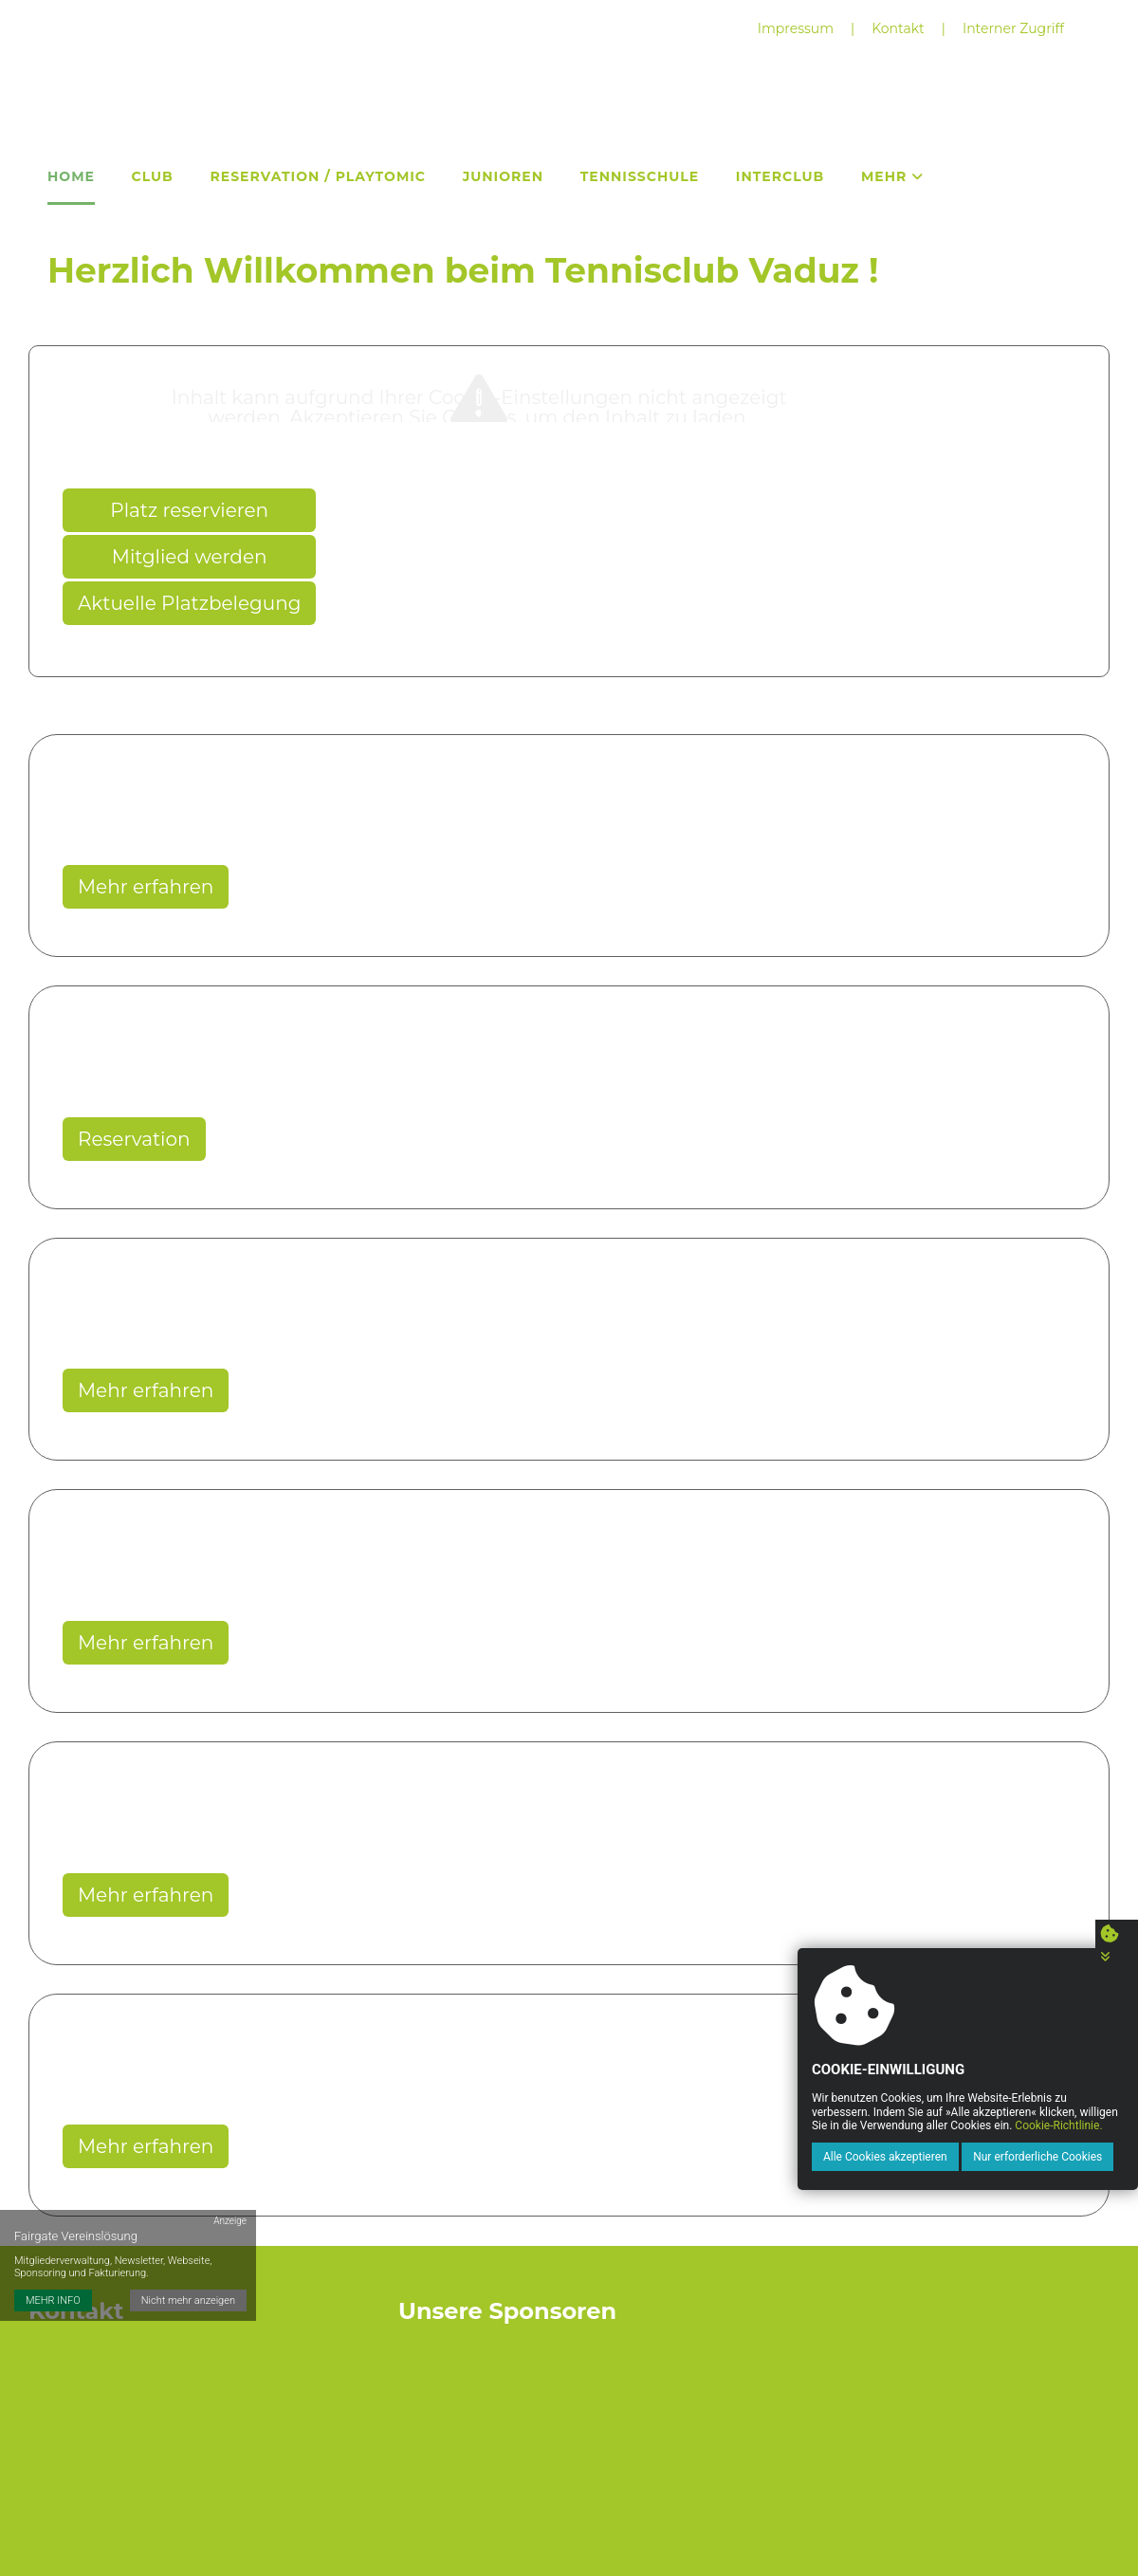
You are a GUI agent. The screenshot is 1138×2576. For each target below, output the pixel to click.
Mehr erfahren (145, 886)
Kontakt (898, 28)
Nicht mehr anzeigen (188, 2297)
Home (71, 176)
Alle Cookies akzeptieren (884, 2156)
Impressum (796, 28)
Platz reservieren (189, 510)
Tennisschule (639, 176)
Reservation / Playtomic (318, 176)
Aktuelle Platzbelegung (189, 603)
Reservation (134, 1139)
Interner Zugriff (1013, 28)
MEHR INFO (53, 2297)
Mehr (892, 176)
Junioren (503, 176)
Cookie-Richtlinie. (1057, 2125)
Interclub (780, 176)
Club (153, 176)
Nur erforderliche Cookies (1036, 2156)
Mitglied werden (189, 556)
